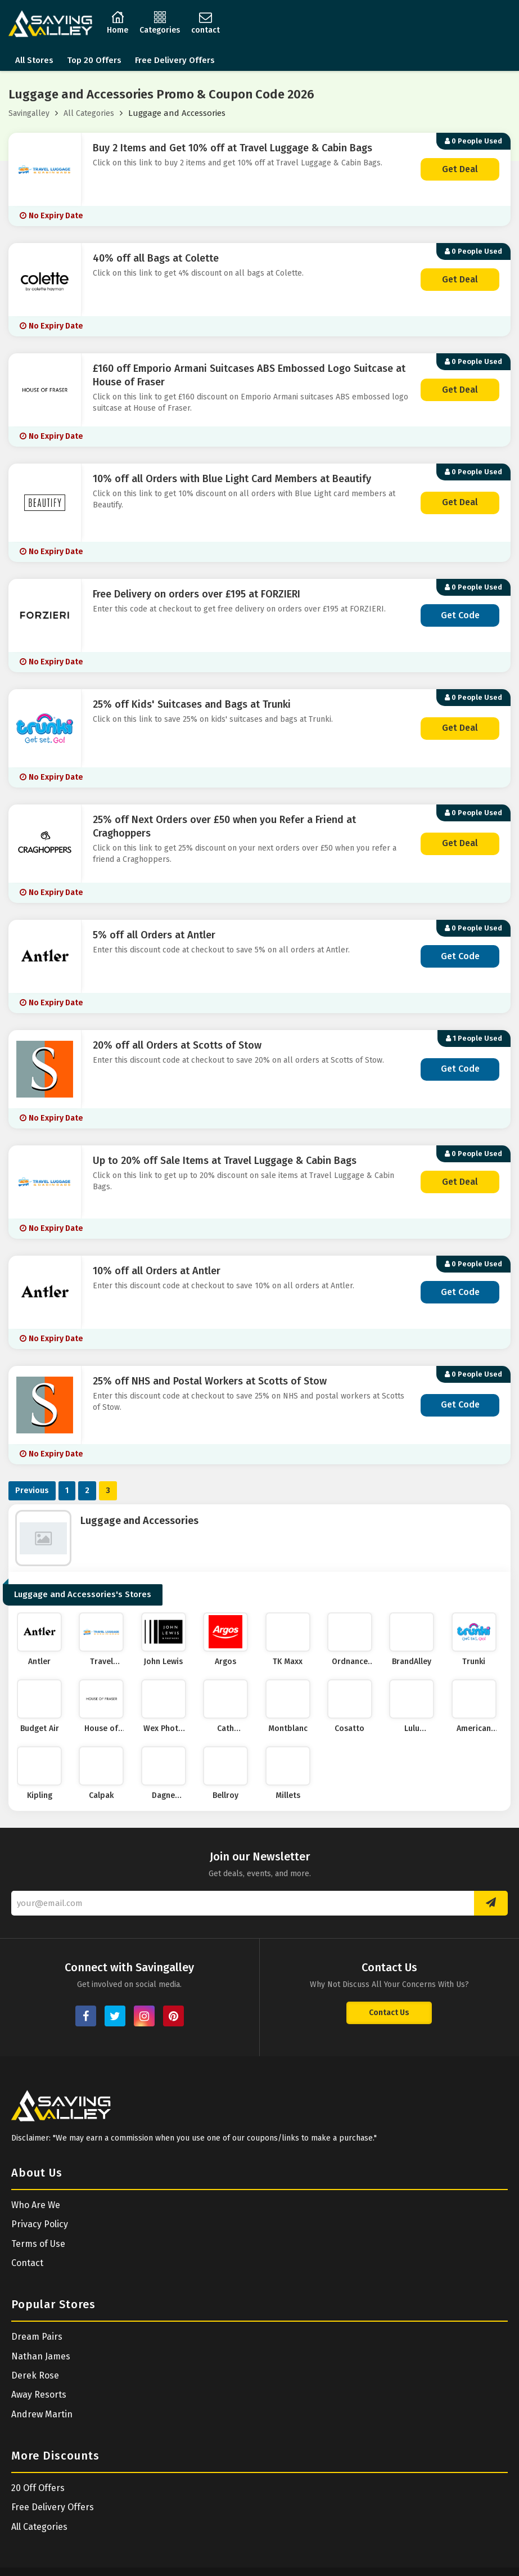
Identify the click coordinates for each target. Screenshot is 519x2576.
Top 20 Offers (94, 60)
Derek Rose (35, 2375)
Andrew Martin (42, 2414)
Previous (32, 1490)
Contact (27, 2263)
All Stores (34, 60)
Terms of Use (38, 2243)
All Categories (89, 113)
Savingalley (28, 113)
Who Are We (35, 2205)
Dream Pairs (36, 2336)
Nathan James (40, 2356)
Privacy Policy (39, 2224)
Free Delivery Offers (175, 60)
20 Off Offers (38, 2488)
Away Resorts (38, 2394)
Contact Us (389, 2012)
